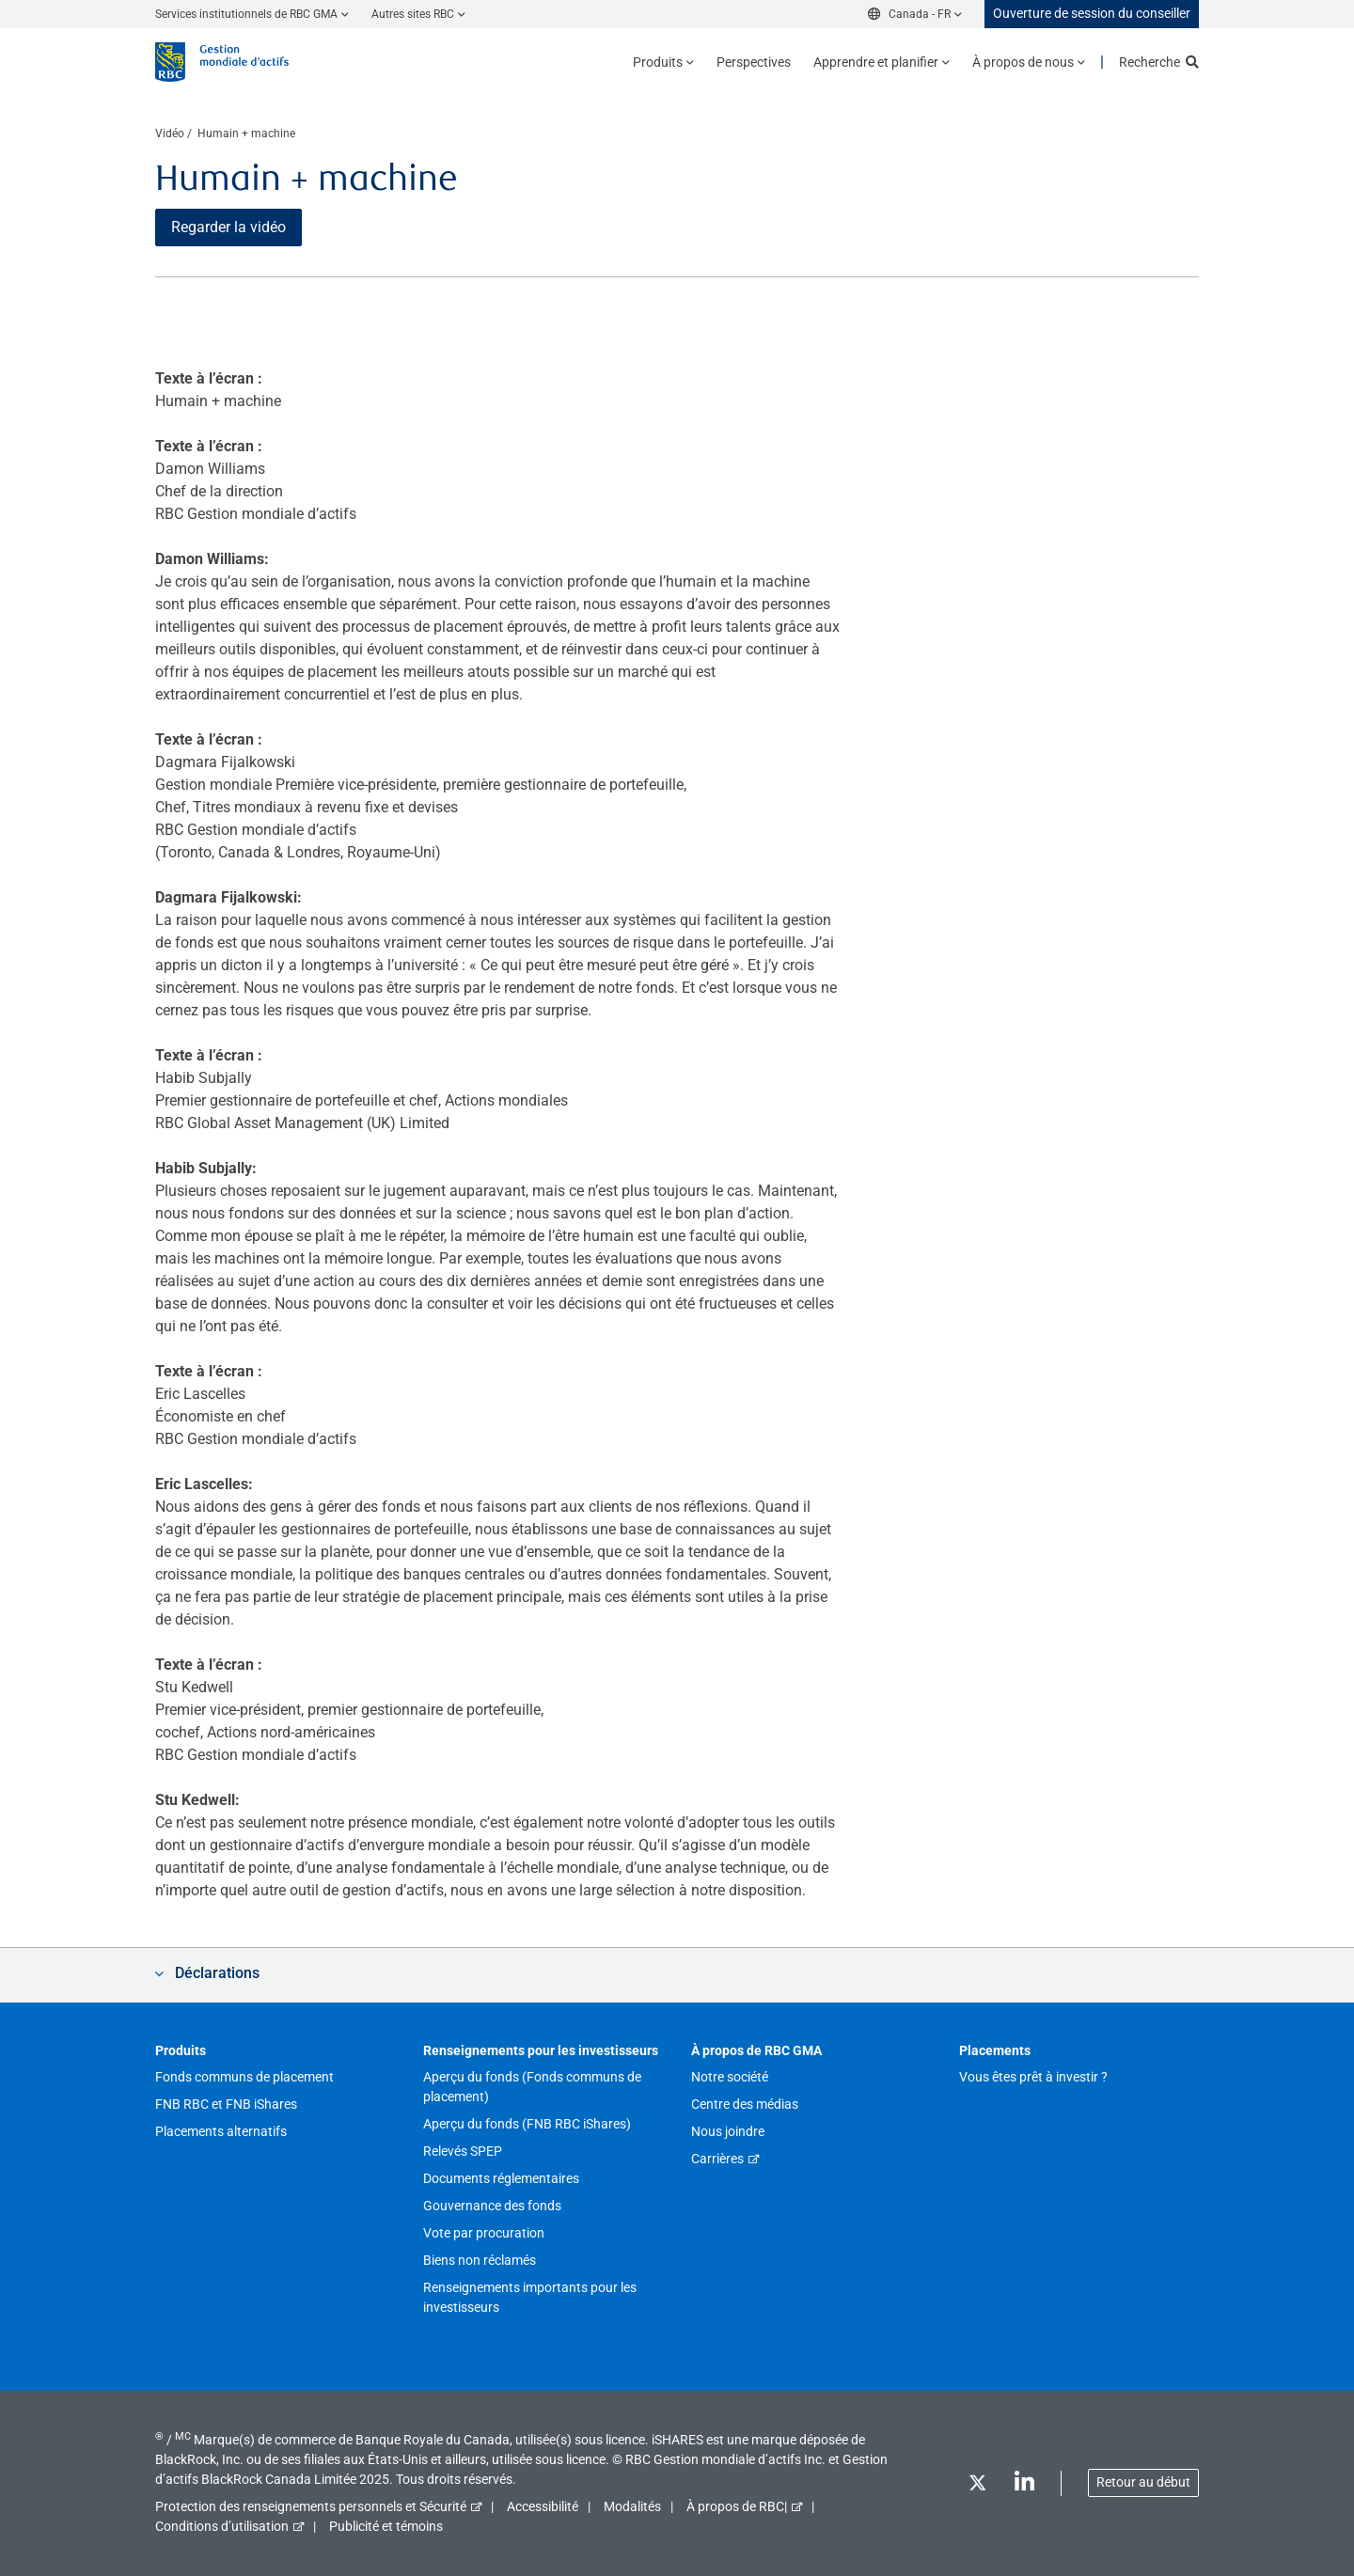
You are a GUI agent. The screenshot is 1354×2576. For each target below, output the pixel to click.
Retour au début (1143, 2482)
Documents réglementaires (501, 2178)
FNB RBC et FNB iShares (226, 2104)
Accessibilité (542, 2506)
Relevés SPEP (462, 2151)
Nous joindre (727, 2131)
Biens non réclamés (479, 2260)
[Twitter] (976, 2486)
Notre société (729, 2076)
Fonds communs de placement (244, 2076)
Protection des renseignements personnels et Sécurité (310, 2506)
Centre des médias (744, 2104)
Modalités (632, 2506)
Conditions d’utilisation (222, 2526)
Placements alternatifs (221, 2131)
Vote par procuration (483, 2232)
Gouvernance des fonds (492, 2205)
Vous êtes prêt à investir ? (1033, 2076)
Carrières (717, 2158)
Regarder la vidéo (228, 227)
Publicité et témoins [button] (386, 2526)
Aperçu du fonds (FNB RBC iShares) (527, 2123)
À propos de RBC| (736, 2506)
